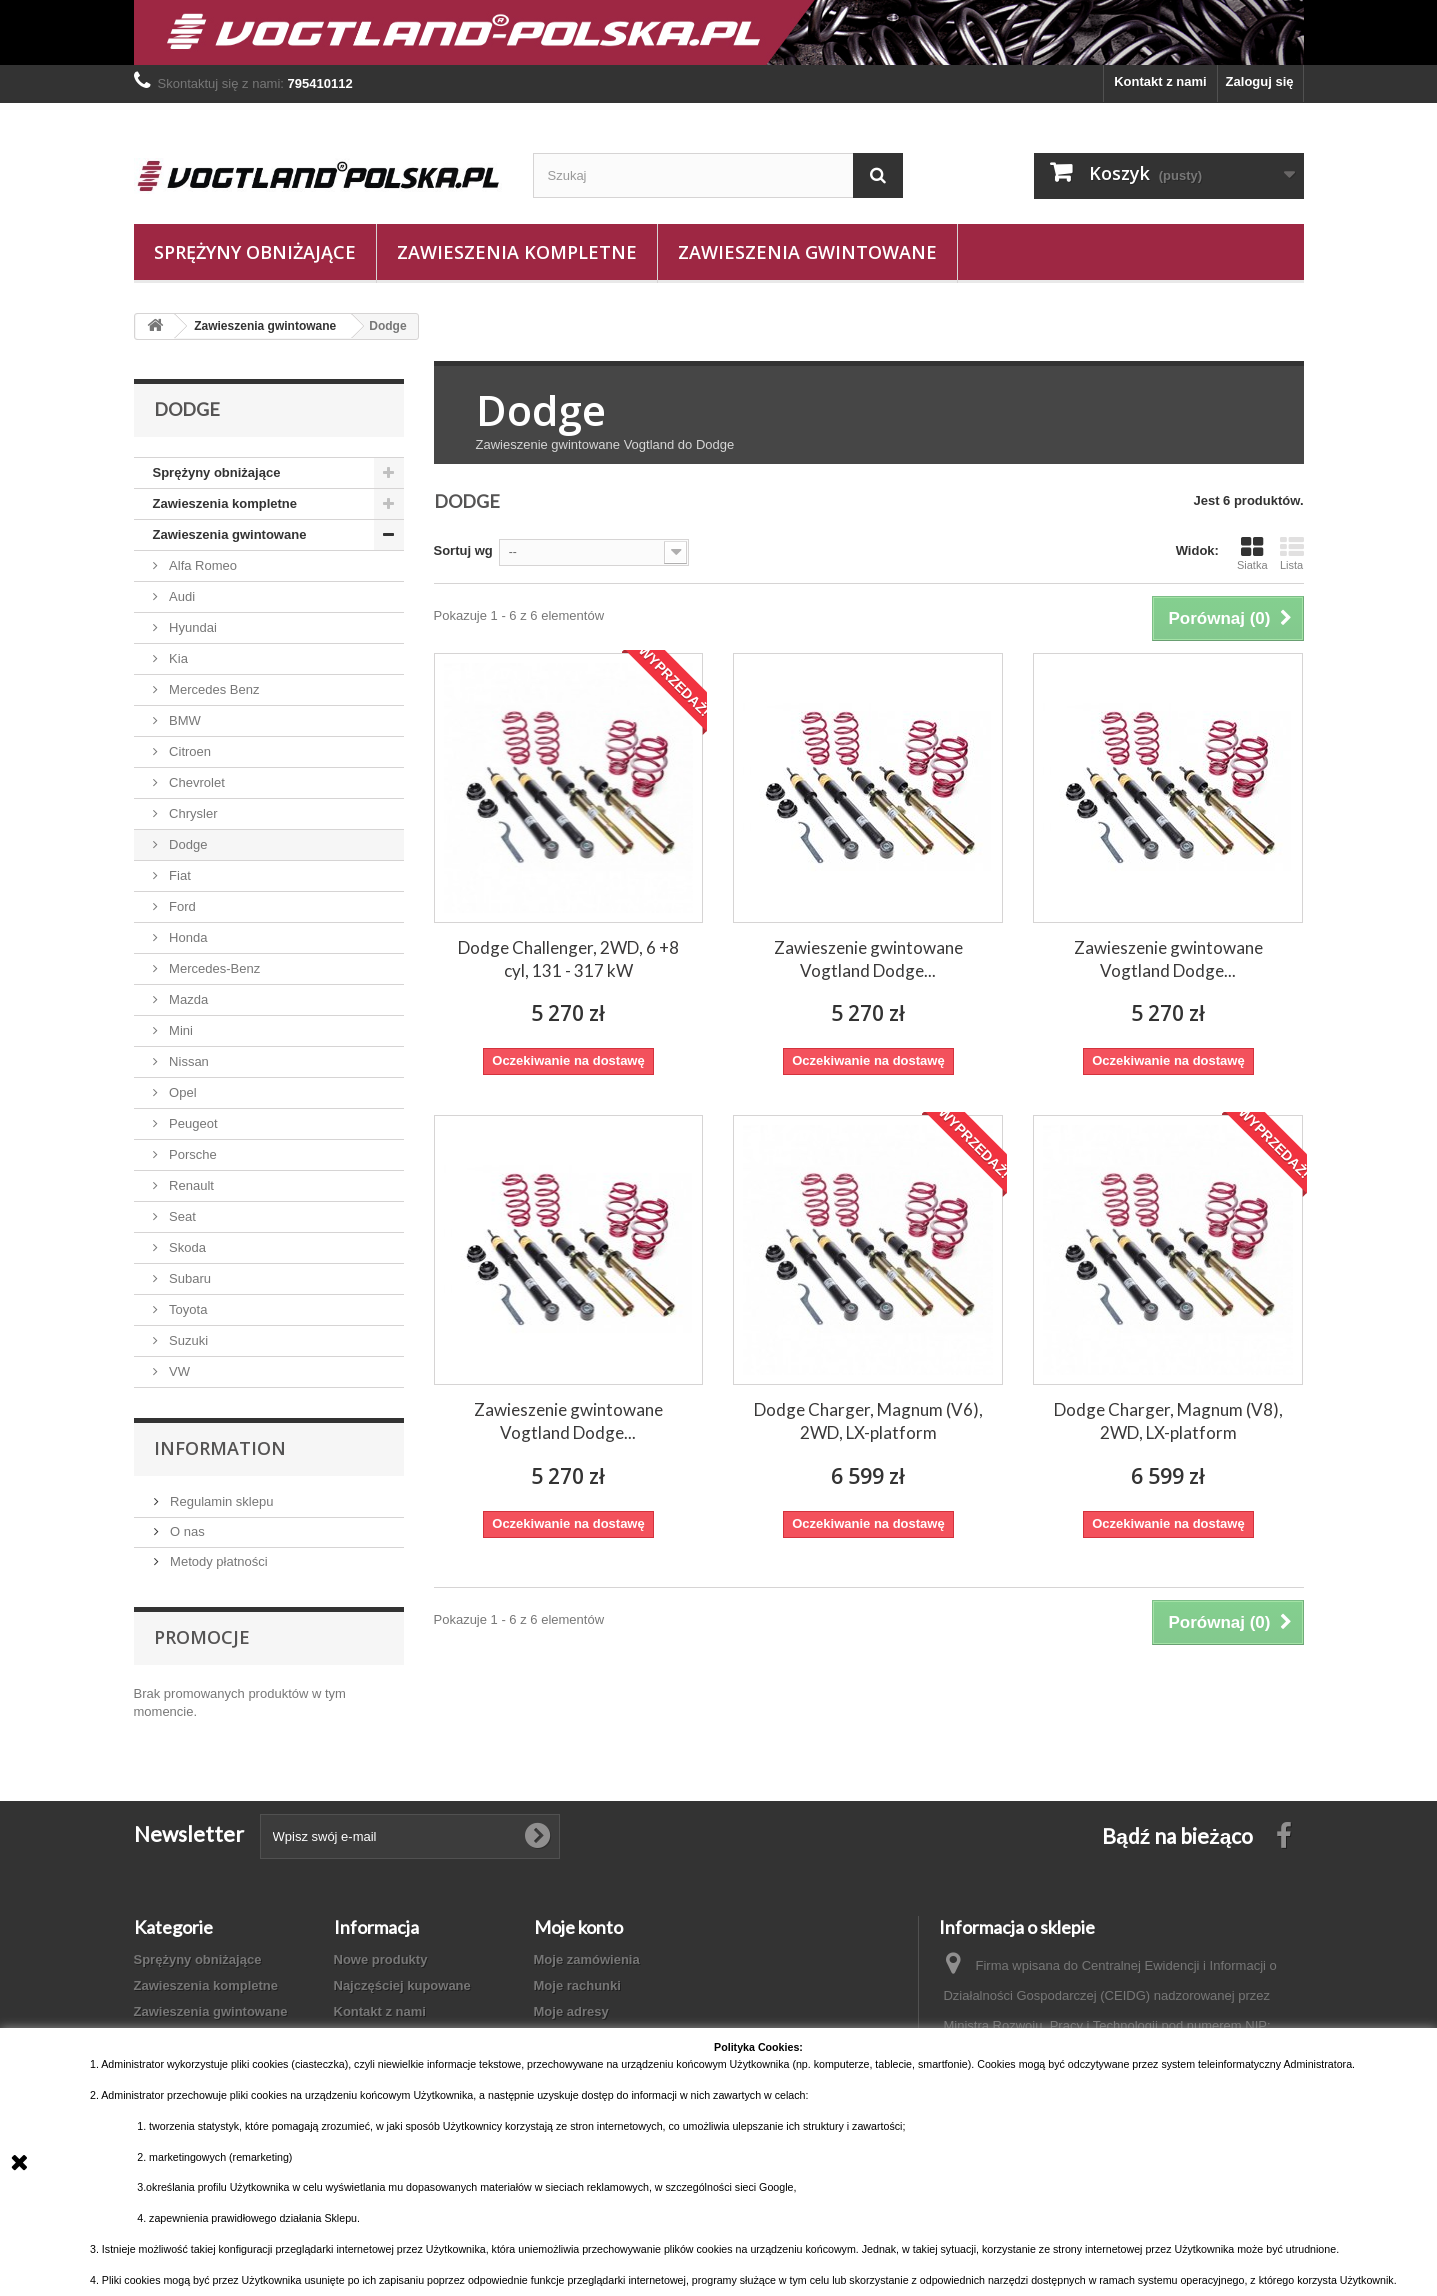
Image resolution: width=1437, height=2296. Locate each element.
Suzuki (187, 1340)
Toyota (187, 1309)
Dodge (187, 844)
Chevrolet (195, 782)
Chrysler (192, 813)
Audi (181, 596)
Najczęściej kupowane (402, 1985)
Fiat (178, 875)
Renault (190, 1185)
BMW (183, 720)
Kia (177, 658)
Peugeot (192, 1123)
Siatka (1252, 553)
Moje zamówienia (587, 1959)
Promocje (202, 1637)
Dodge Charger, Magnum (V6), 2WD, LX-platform (868, 1421)
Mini (179, 1030)
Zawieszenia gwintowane (807, 252)
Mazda (187, 999)
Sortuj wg (463, 550)
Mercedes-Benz (213, 968)
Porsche (191, 1154)
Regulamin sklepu (220, 1501)
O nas (186, 1531)
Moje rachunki (577, 1985)
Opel (181, 1092)
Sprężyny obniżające (255, 252)
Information (220, 1448)
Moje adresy (571, 2011)
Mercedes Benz (213, 689)
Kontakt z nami (1160, 81)
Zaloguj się (1260, 81)
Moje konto (578, 1927)
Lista (1292, 553)
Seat (181, 1216)
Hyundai (191, 627)
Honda (187, 937)
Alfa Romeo (202, 565)
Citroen (189, 751)
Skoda (186, 1247)
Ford (181, 906)
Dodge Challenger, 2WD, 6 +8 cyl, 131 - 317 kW (568, 959)
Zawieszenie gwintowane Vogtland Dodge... (868, 959)
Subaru (189, 1278)
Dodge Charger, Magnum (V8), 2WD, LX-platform (1168, 1421)
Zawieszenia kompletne (517, 252)
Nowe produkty (381, 1959)
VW (178, 1371)
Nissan (187, 1061)
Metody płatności (217, 1561)
